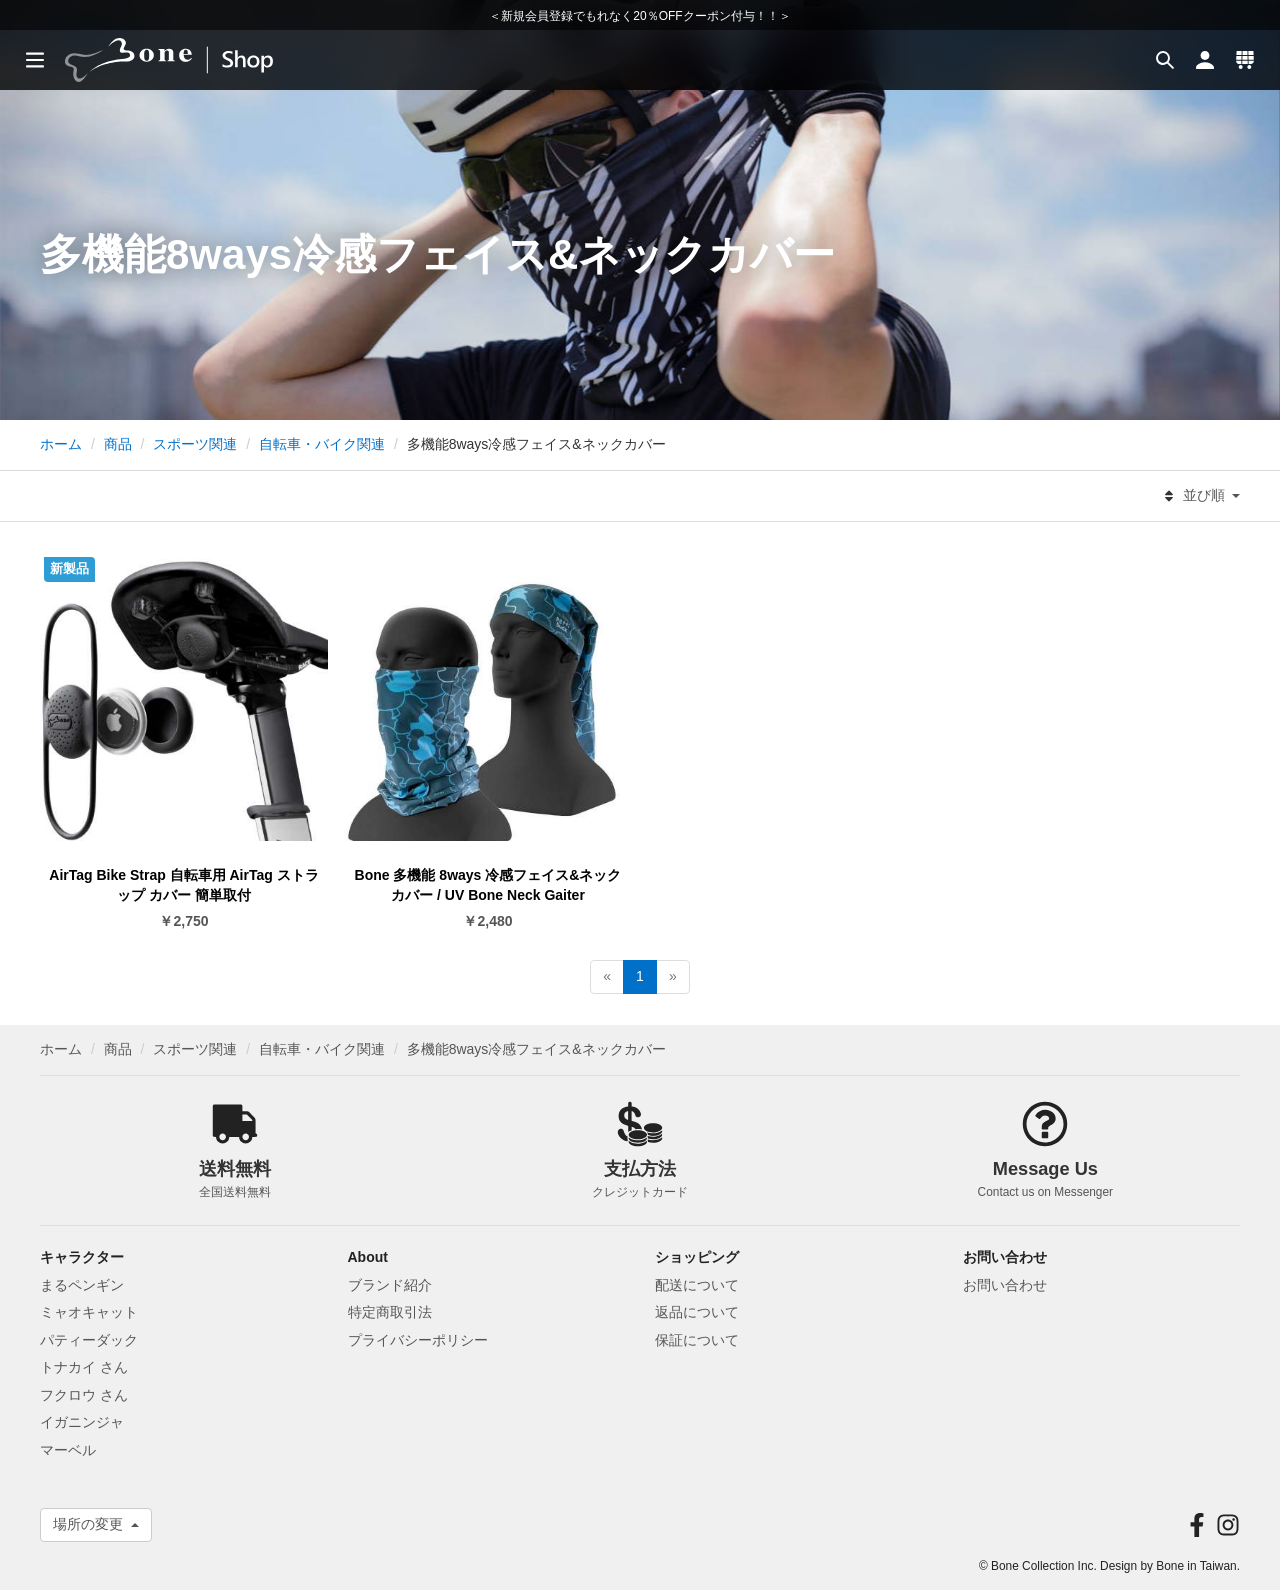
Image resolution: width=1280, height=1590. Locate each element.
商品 (118, 444)
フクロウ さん (84, 1395)
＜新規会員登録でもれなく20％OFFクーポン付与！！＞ (639, 16)
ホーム (61, 444)
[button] (1165, 60)
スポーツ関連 (195, 444)
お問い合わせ (1005, 1285)
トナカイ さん (84, 1367)
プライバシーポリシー (418, 1340)
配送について (697, 1285)
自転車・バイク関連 (322, 444)
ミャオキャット (89, 1312)
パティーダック (89, 1340)
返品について (697, 1312)
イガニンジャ (82, 1422)
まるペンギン (82, 1285)
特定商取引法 (390, 1312)
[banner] (188, 60)
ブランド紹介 (390, 1285)
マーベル (68, 1450)
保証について (697, 1340)
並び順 (1201, 496)
